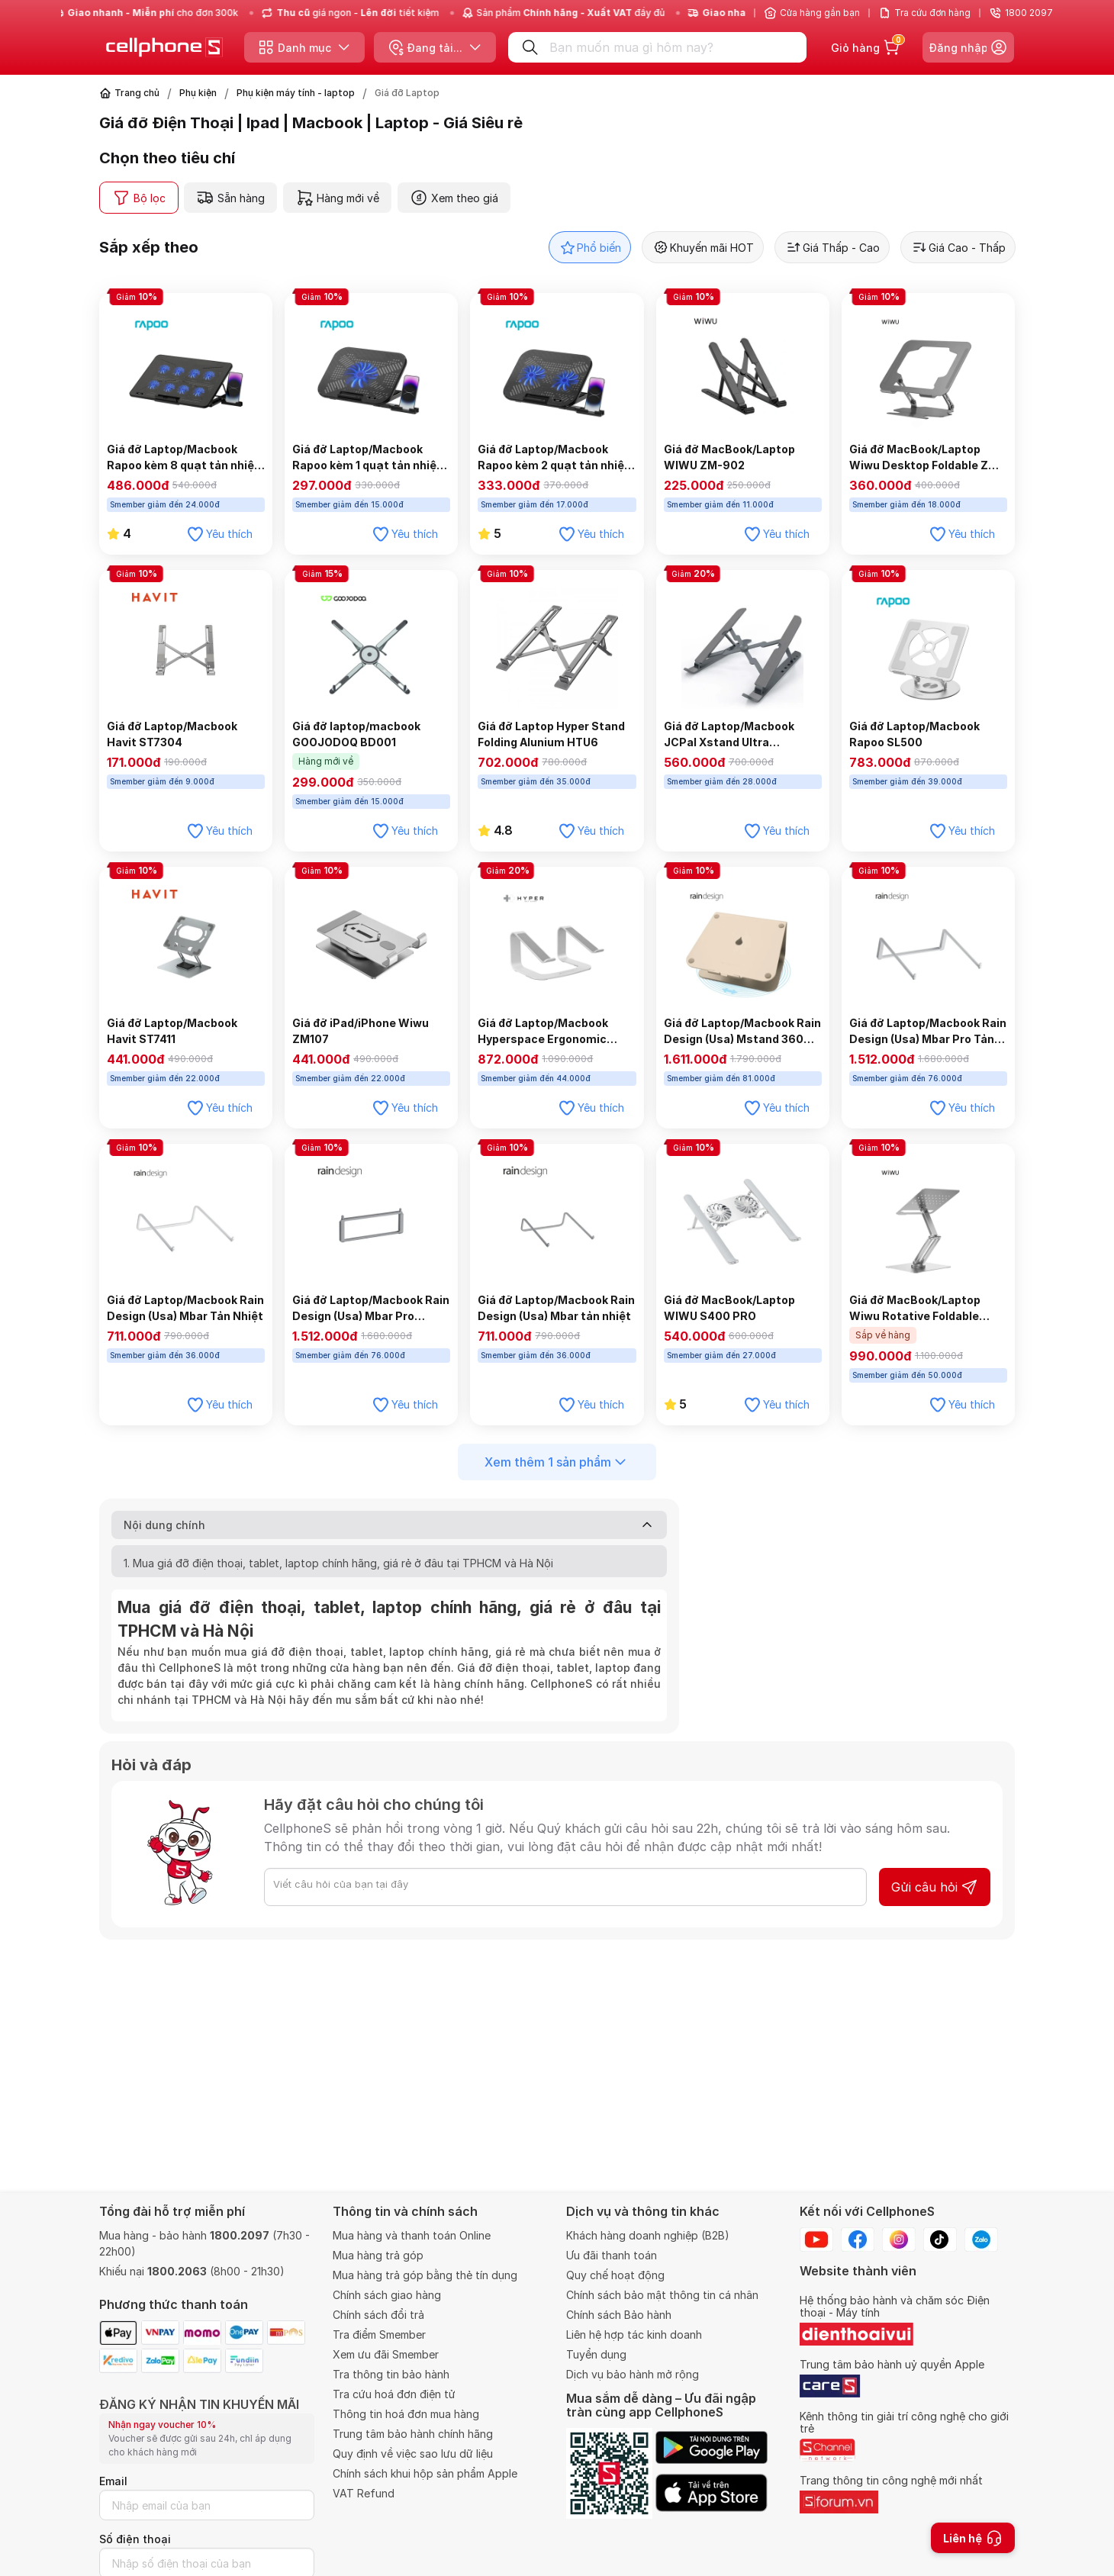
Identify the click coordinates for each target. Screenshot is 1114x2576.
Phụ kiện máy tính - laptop (296, 92)
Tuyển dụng (596, 2354)
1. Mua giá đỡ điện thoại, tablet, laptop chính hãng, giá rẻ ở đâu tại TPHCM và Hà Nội (338, 1563)
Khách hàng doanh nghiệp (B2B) (647, 2235)
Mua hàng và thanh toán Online (412, 2235)
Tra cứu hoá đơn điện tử (394, 2394)
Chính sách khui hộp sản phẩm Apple (425, 2473)
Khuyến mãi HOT (703, 247)
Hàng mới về (337, 197)
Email (113, 2481)
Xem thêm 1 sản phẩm (557, 1462)
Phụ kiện (198, 92)
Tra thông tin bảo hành (391, 2374)
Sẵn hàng (230, 197)
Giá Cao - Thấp (958, 247)
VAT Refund (363, 2493)
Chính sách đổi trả (378, 2314)
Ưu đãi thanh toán (611, 2255)
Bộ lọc (139, 197)
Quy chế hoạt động (615, 2274)
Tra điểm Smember (379, 2334)
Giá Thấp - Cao (832, 247)
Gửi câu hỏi (934, 1887)
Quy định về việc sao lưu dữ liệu (413, 2453)
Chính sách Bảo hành (618, 2314)
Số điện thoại (135, 2539)
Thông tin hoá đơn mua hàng (406, 2413)
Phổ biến (590, 247)
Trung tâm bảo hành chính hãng (413, 2433)
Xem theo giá (454, 197)
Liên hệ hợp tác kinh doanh (634, 2334)
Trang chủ (136, 92)
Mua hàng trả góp (378, 2255)
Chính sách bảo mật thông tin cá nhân (662, 2294)
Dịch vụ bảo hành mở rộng (632, 2374)
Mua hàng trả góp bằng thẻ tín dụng (425, 2274)
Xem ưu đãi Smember (386, 2354)
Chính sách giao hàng (387, 2294)
